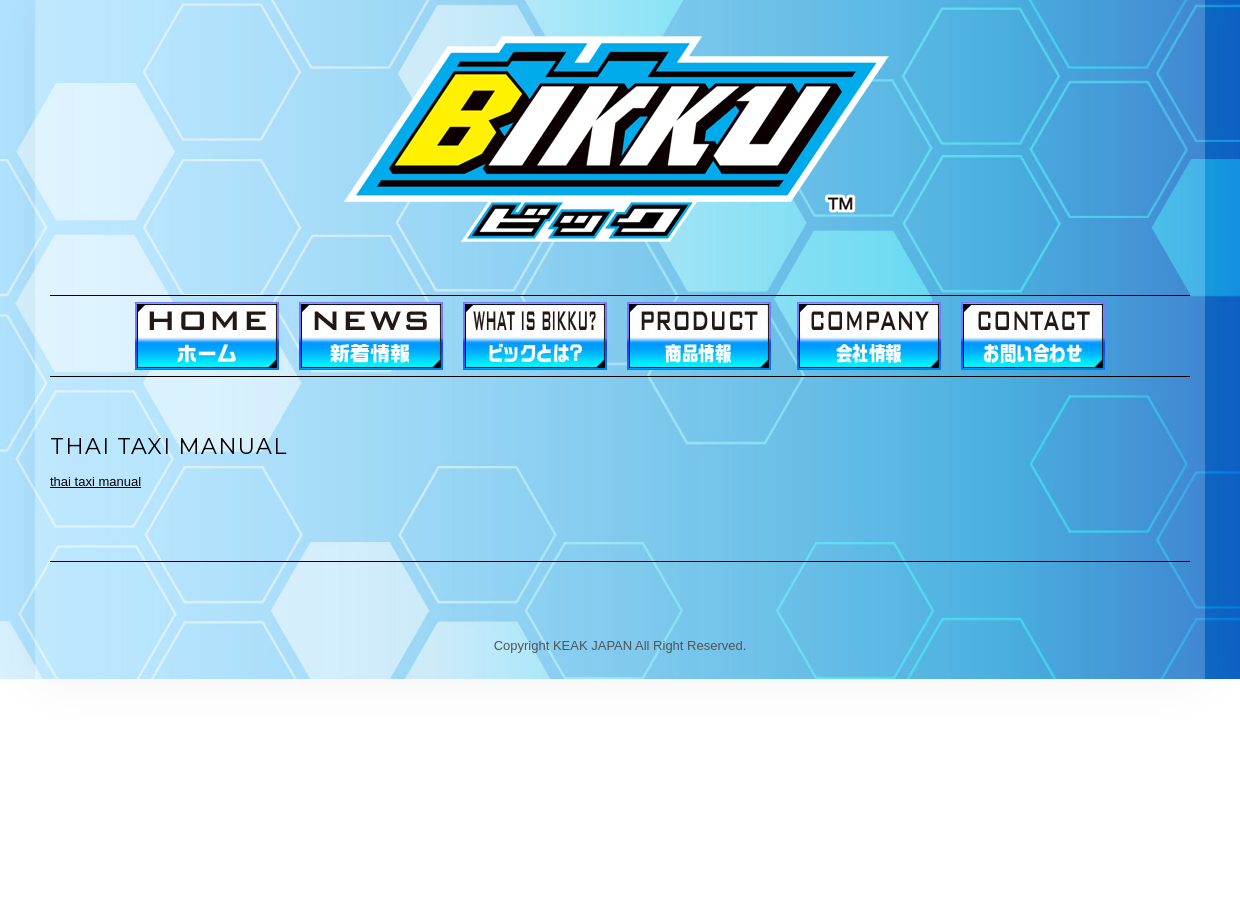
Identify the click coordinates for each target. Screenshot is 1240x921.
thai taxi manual (95, 481)
